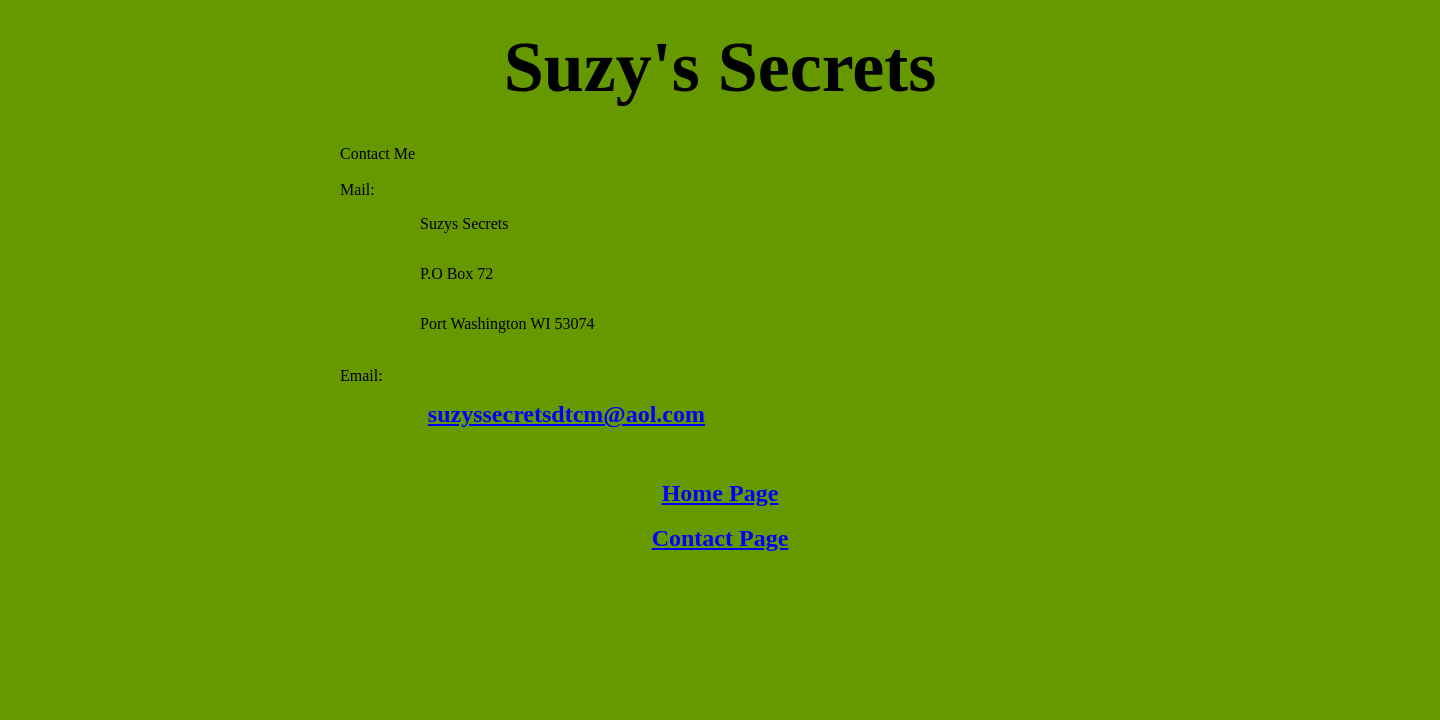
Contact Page (720, 538)
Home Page (720, 493)
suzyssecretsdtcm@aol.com (566, 414)
